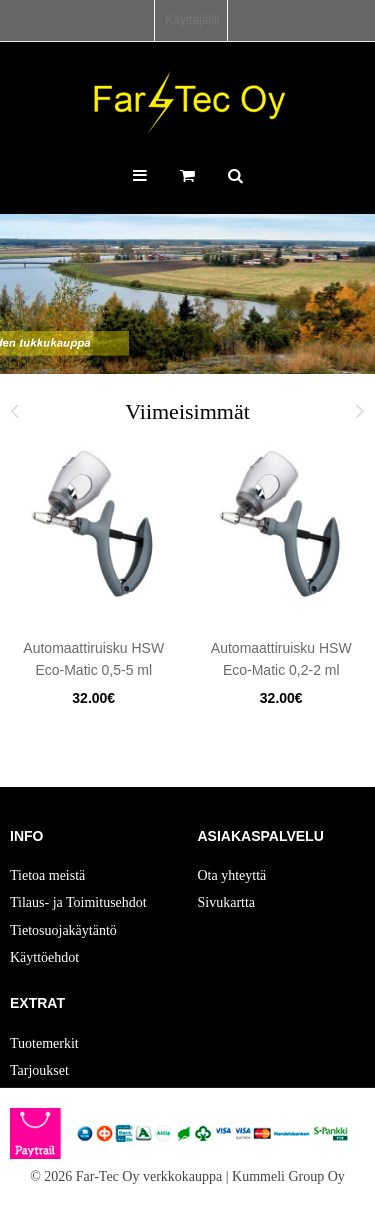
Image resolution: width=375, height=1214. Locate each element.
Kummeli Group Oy (288, 1176)
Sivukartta (227, 902)
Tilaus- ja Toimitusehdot (78, 902)
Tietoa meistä (47, 875)
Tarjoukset (39, 1070)
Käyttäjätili (192, 20)
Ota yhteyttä (232, 875)
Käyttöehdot (44, 957)
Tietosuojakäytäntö (63, 930)
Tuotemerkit (44, 1043)
